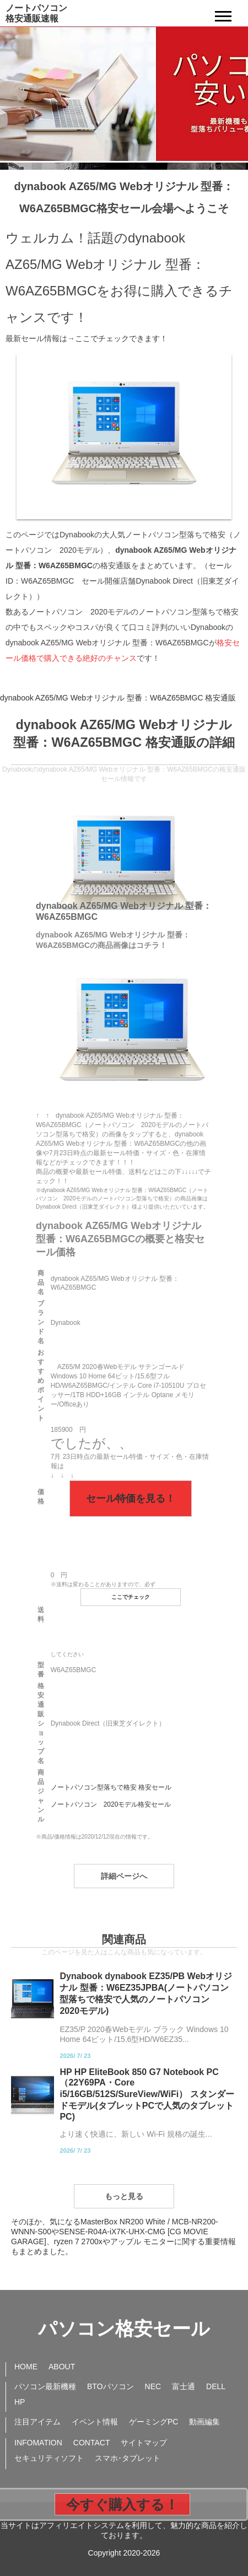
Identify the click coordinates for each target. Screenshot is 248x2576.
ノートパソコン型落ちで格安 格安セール (111, 1787)
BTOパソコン (110, 2386)
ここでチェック (130, 1597)
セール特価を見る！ (130, 1498)
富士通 (183, 2386)
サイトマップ (144, 2442)
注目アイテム (37, 2421)
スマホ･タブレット (127, 2458)
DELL (215, 2386)
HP (19, 2401)
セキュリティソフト (49, 2458)
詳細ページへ (124, 1876)
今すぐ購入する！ (122, 2504)
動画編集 (204, 2421)
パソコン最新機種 (45, 2386)
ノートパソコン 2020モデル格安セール (111, 1804)
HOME (25, 2366)
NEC (153, 2386)
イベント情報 (95, 2421)
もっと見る (124, 2196)
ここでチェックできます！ (121, 338)
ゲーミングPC (153, 2421)
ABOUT (61, 2366)
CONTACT (91, 2442)
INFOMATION (38, 2442)
